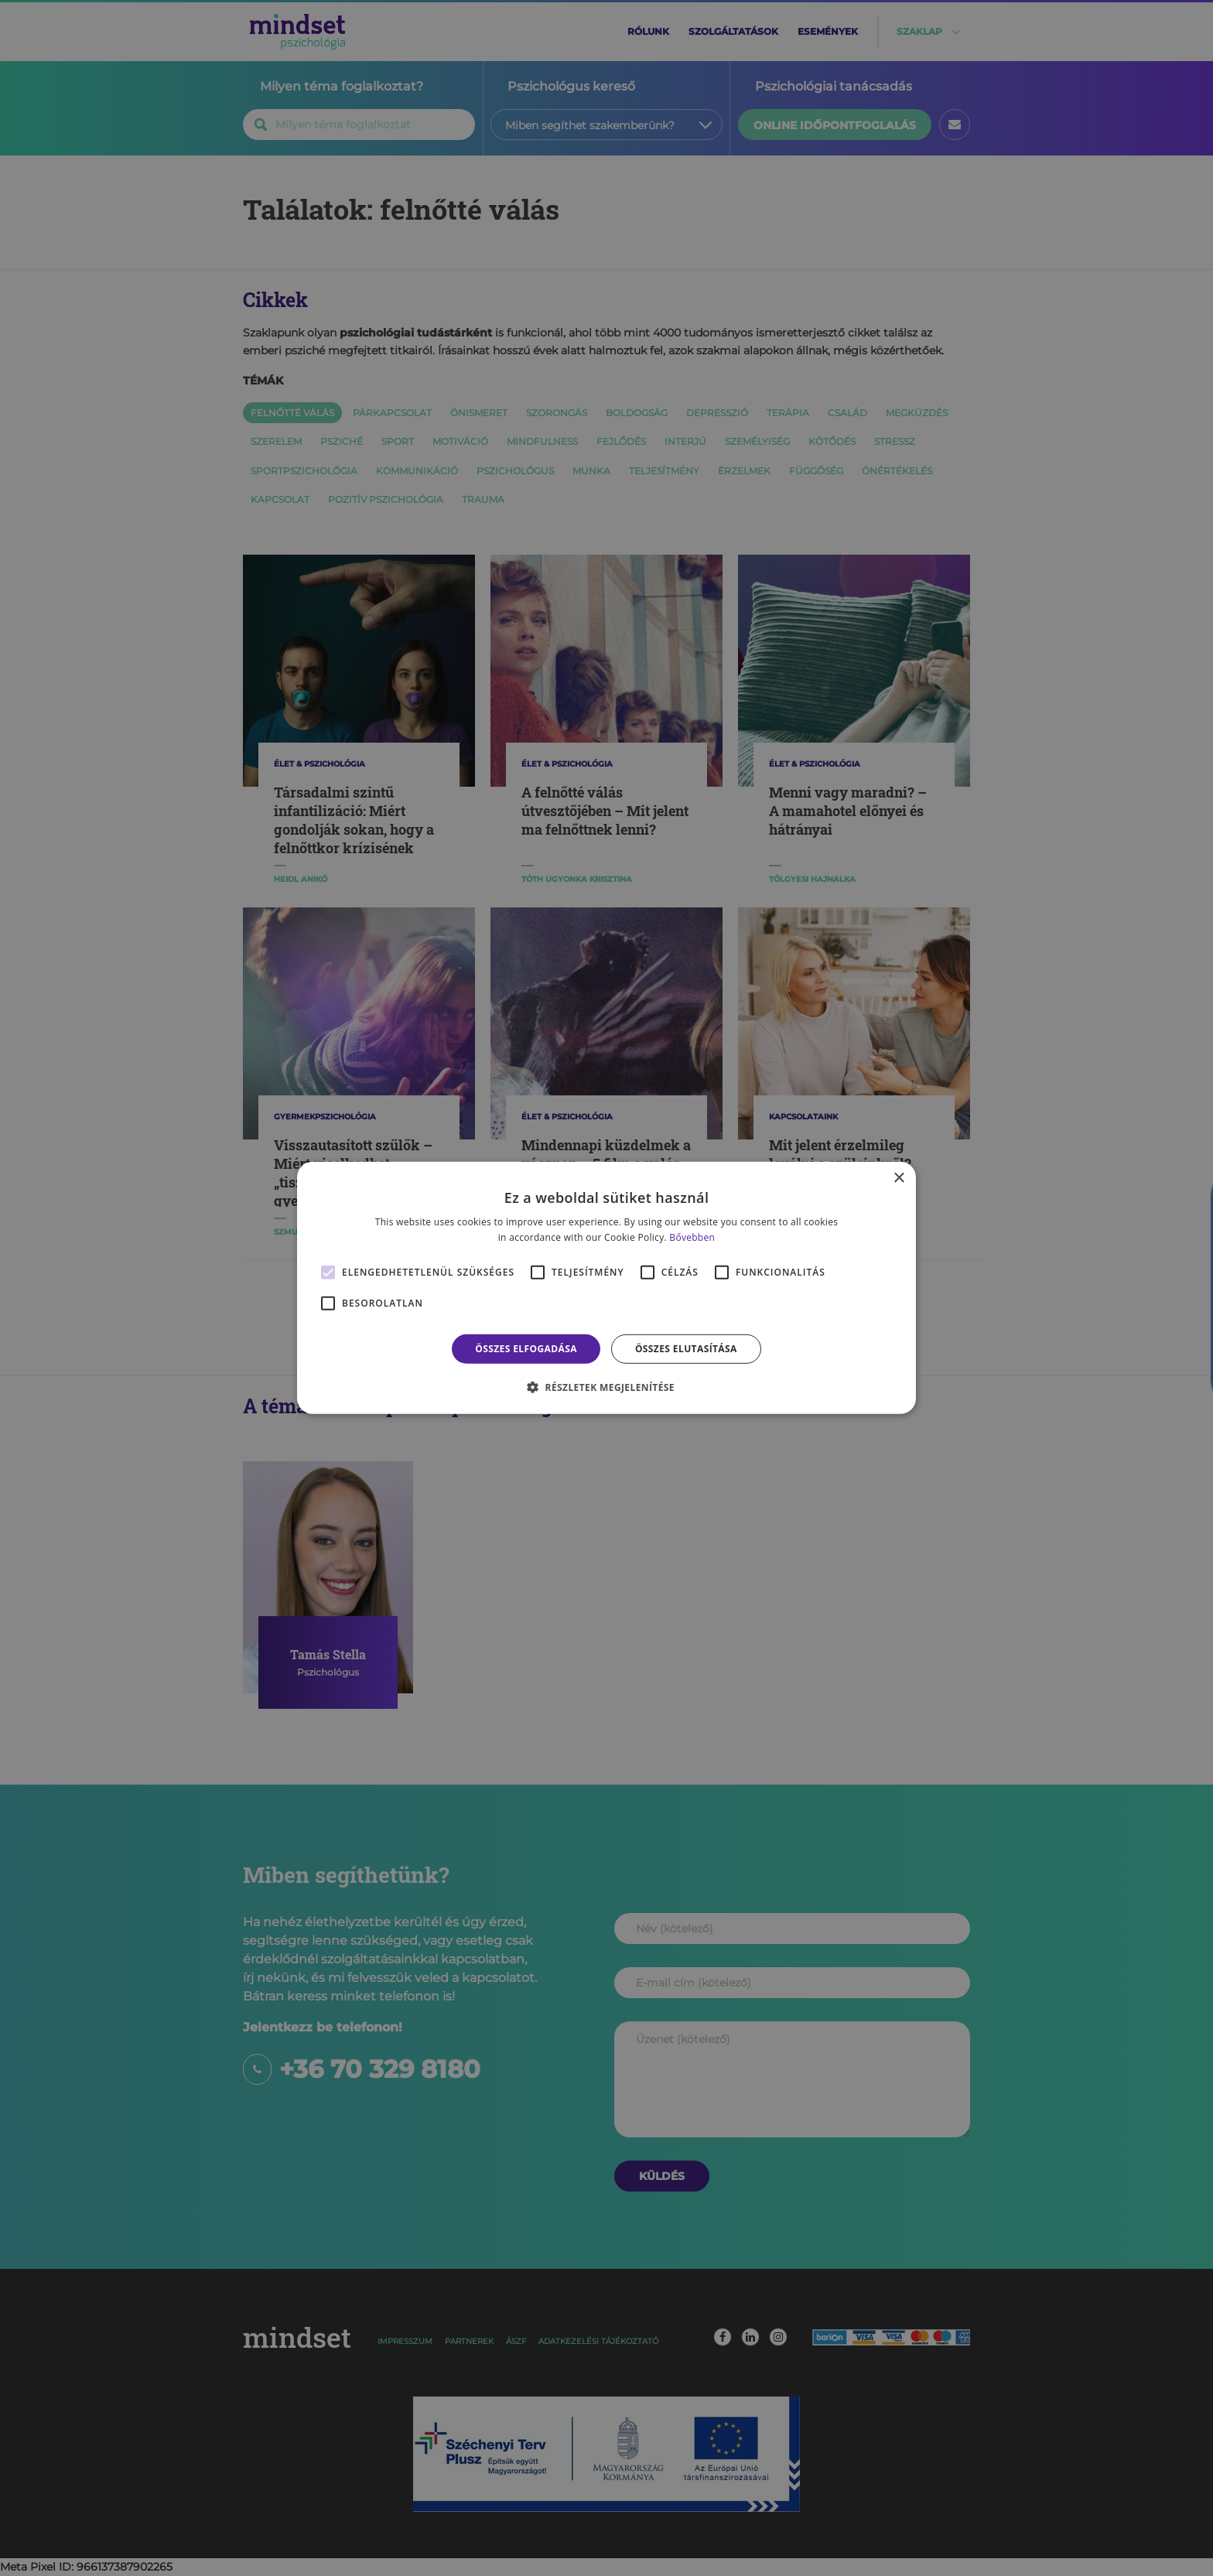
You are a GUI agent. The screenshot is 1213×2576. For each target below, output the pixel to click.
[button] (606, 1387)
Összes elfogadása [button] (526, 1348)
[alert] (606, 1288)
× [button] (898, 1178)
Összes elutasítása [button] (686, 1348)
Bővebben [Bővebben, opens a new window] (692, 1237)
